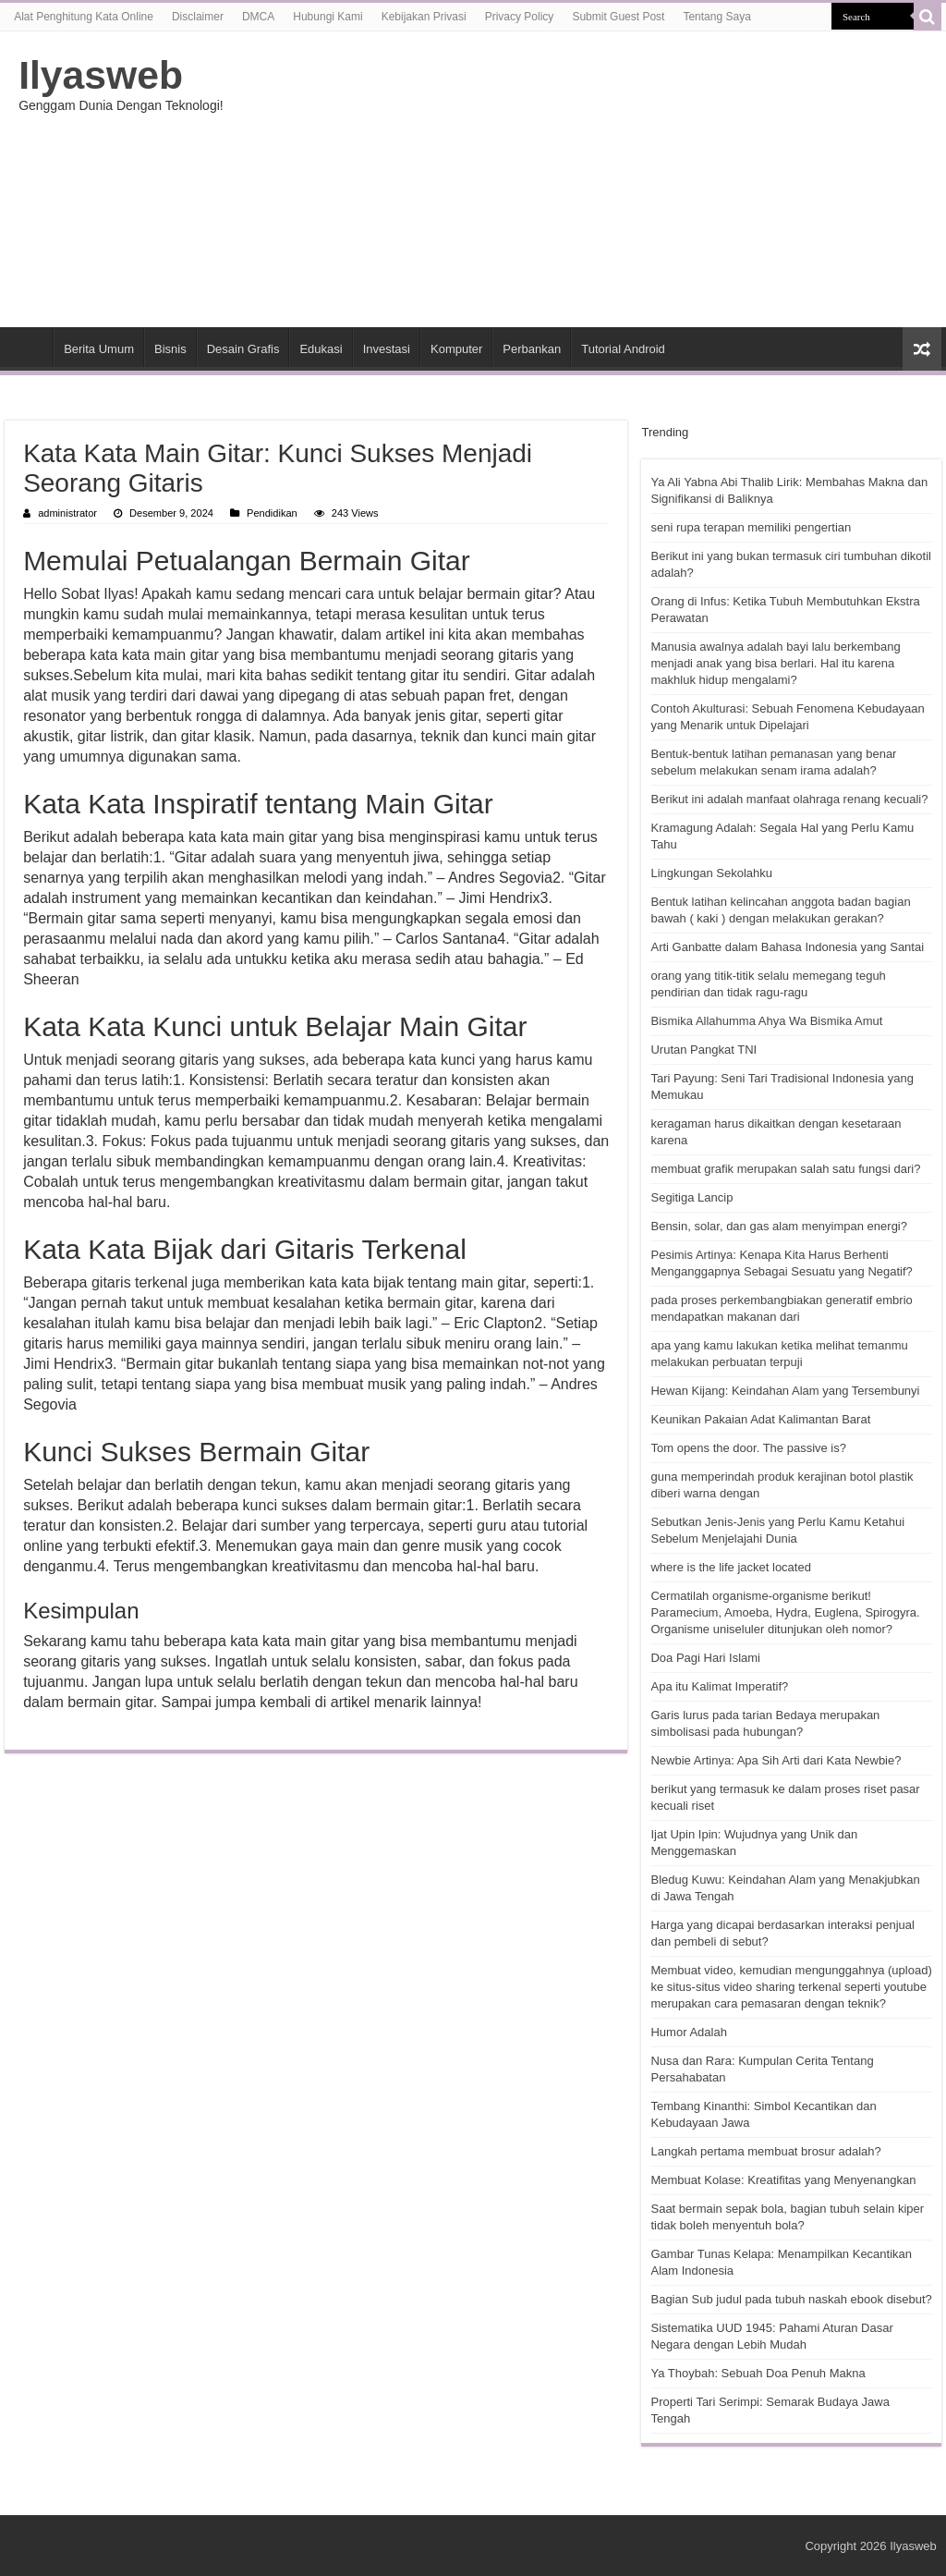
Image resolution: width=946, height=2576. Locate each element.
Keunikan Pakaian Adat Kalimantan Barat (760, 1419)
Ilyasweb (100, 75)
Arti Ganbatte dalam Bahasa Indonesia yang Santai (787, 947)
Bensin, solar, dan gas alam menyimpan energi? (778, 1226)
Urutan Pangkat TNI (703, 1049)
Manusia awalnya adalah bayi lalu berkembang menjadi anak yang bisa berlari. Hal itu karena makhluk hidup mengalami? (775, 663)
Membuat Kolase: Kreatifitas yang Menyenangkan (783, 2180)
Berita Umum (99, 349)
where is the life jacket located (730, 1567)
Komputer (456, 349)
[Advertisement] (591, 179)
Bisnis (170, 349)
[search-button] (927, 17)
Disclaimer (198, 16)
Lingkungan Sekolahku (711, 873)
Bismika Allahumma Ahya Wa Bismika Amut (766, 1021)
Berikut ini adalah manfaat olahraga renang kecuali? (789, 799)
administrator (67, 513)
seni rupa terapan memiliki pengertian (750, 527)
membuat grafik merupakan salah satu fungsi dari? (785, 1169)
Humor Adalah (688, 2032)
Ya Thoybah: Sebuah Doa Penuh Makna (757, 2373)
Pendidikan (272, 513)
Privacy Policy (519, 16)
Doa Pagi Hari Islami (705, 1658)
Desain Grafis (243, 349)
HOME (29, 346)
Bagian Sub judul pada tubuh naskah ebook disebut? (790, 2299)
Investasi (386, 349)
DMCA (258, 16)
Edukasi (320, 349)
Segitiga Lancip (691, 1197)
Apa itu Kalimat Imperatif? (719, 1686)
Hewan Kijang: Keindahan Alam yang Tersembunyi (784, 1391)
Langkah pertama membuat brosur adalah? (765, 2151)
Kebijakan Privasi (424, 16)
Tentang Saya (716, 16)
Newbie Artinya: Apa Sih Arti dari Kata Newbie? (775, 1760)
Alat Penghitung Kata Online (83, 16)
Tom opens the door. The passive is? (748, 1448)
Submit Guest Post (618, 16)
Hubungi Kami (327, 16)
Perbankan (532, 349)
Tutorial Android (623, 349)
